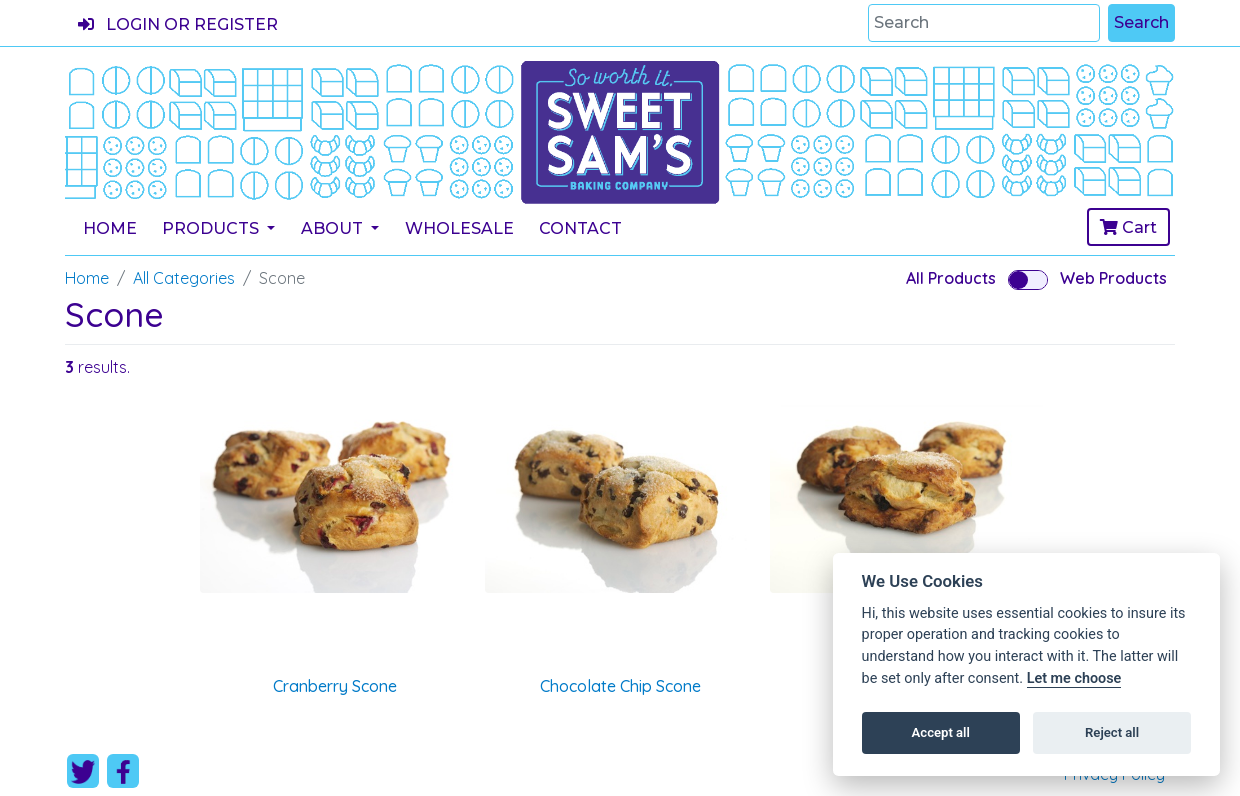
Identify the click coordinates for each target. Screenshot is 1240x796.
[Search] (984, 23)
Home (110, 228)
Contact (580, 228)
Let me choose (1074, 678)
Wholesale (459, 228)
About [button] (334, 228)
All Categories (184, 278)
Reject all (1112, 732)
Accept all (941, 732)
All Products (951, 278)
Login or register (178, 24)
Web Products (1113, 278)
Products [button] (212, 228)
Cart (1128, 227)
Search (1141, 22)
